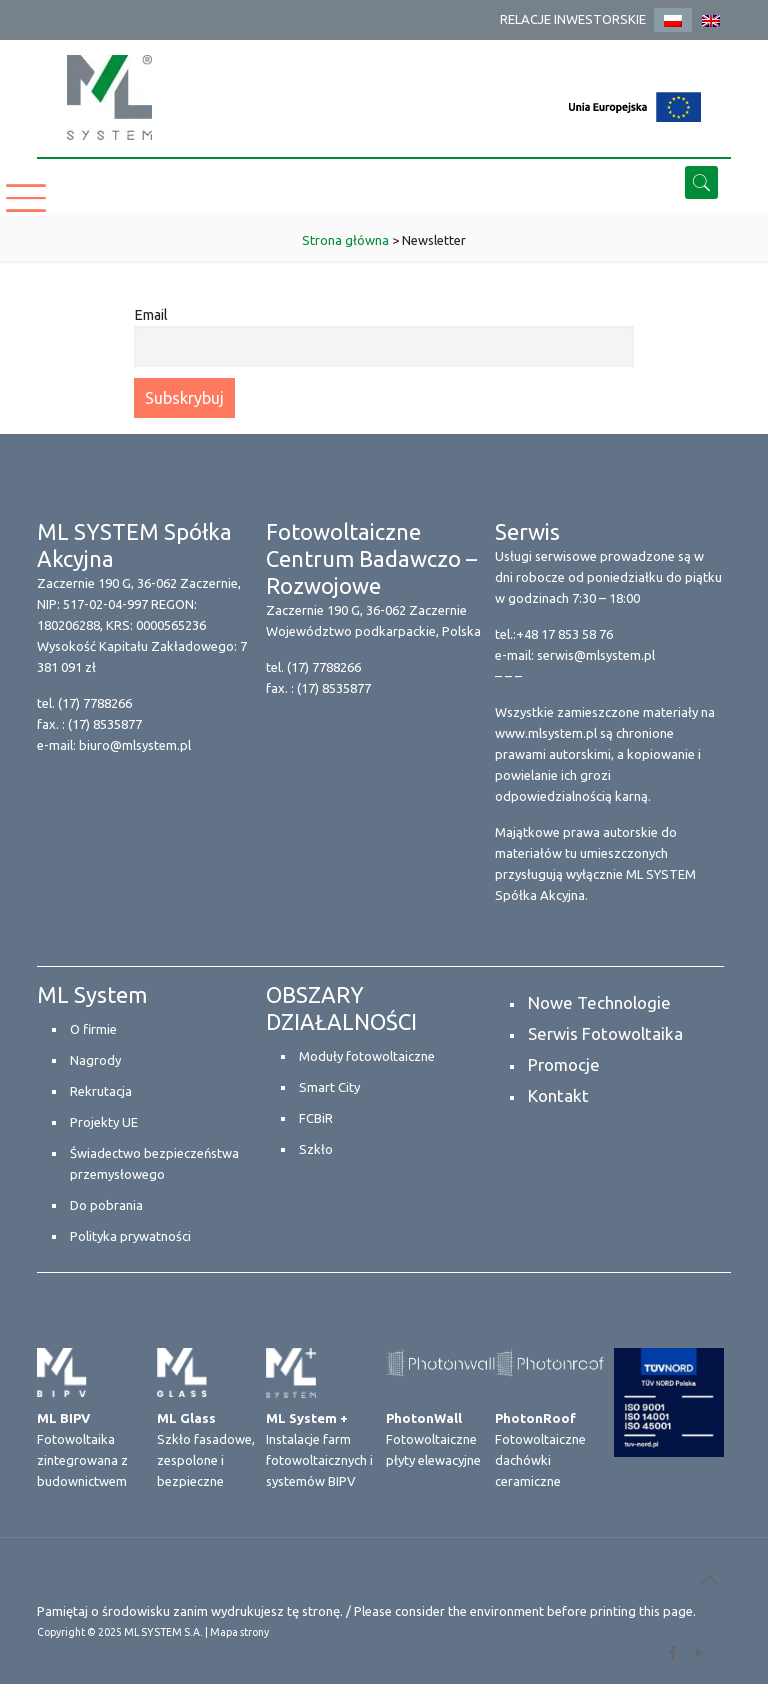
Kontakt (558, 1095)
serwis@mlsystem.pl (596, 655)
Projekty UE (104, 1122)
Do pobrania (106, 1205)
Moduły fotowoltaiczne (367, 1056)
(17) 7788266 (95, 703)
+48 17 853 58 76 (564, 634)
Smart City (329, 1087)
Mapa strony (239, 1632)
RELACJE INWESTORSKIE (573, 19)
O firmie (93, 1029)
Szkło (316, 1149)
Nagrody (95, 1060)
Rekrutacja (101, 1091)
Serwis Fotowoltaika (605, 1033)
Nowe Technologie (599, 1002)
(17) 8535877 (105, 724)
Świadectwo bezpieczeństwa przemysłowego (154, 1163)
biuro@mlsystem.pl (135, 745)
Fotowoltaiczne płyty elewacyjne (433, 1439)
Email (151, 315)
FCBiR (316, 1118)
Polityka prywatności (130, 1236)
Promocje (564, 1064)
